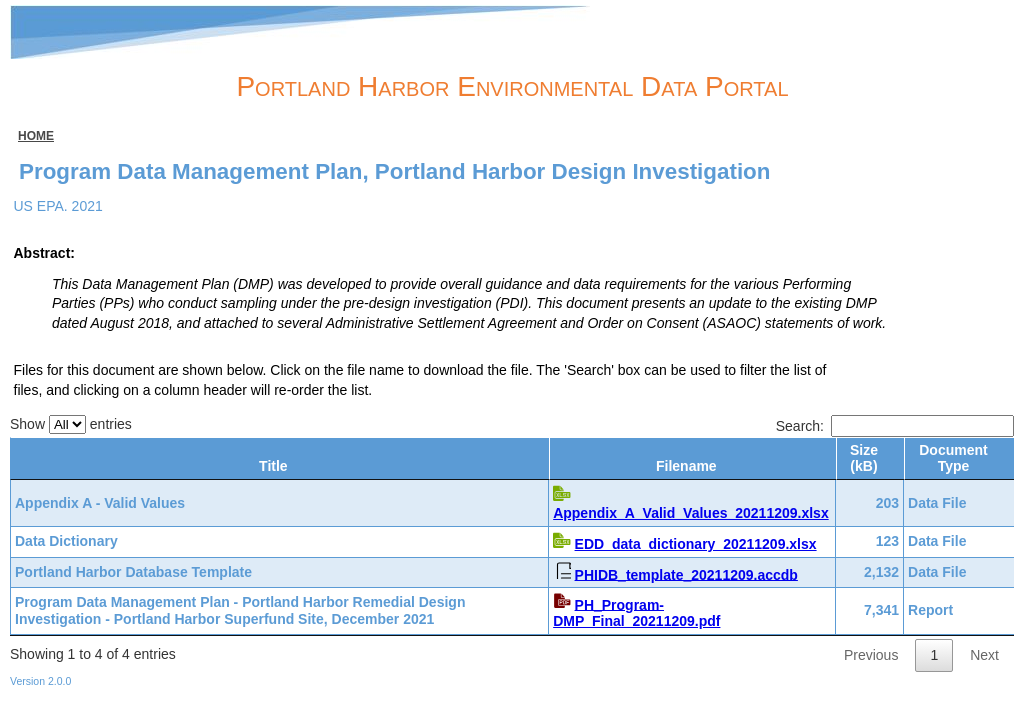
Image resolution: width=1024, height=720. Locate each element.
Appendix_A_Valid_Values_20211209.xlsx (681, 513)
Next (984, 651)
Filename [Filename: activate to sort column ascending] (681, 466)
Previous (871, 651)
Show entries (71, 424)
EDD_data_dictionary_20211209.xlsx (686, 544)
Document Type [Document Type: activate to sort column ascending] (953, 458)
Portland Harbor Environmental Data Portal (512, 86)
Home (36, 136)
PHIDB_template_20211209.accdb (676, 574)
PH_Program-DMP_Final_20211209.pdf (693, 610)
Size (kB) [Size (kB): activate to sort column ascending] (864, 458)
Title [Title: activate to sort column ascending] (268, 466)
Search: (895, 426)
